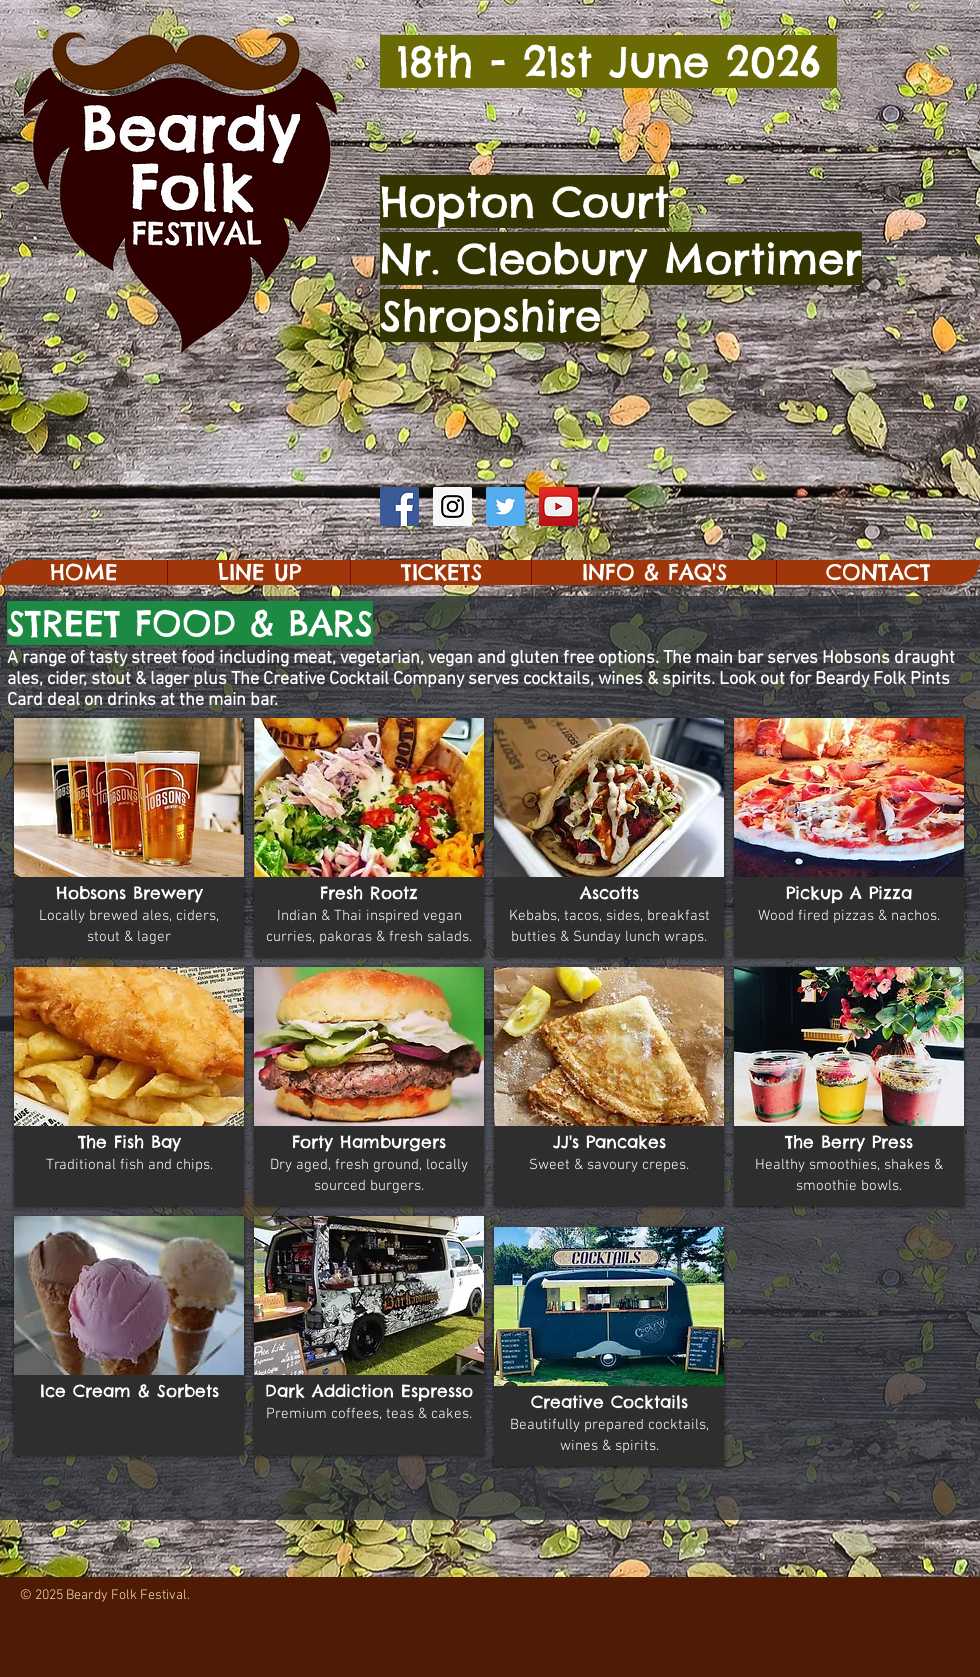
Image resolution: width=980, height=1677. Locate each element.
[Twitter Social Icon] (505, 506)
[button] (258, 572)
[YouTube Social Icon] (558, 506)
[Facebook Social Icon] (399, 506)
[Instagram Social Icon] (452, 506)
